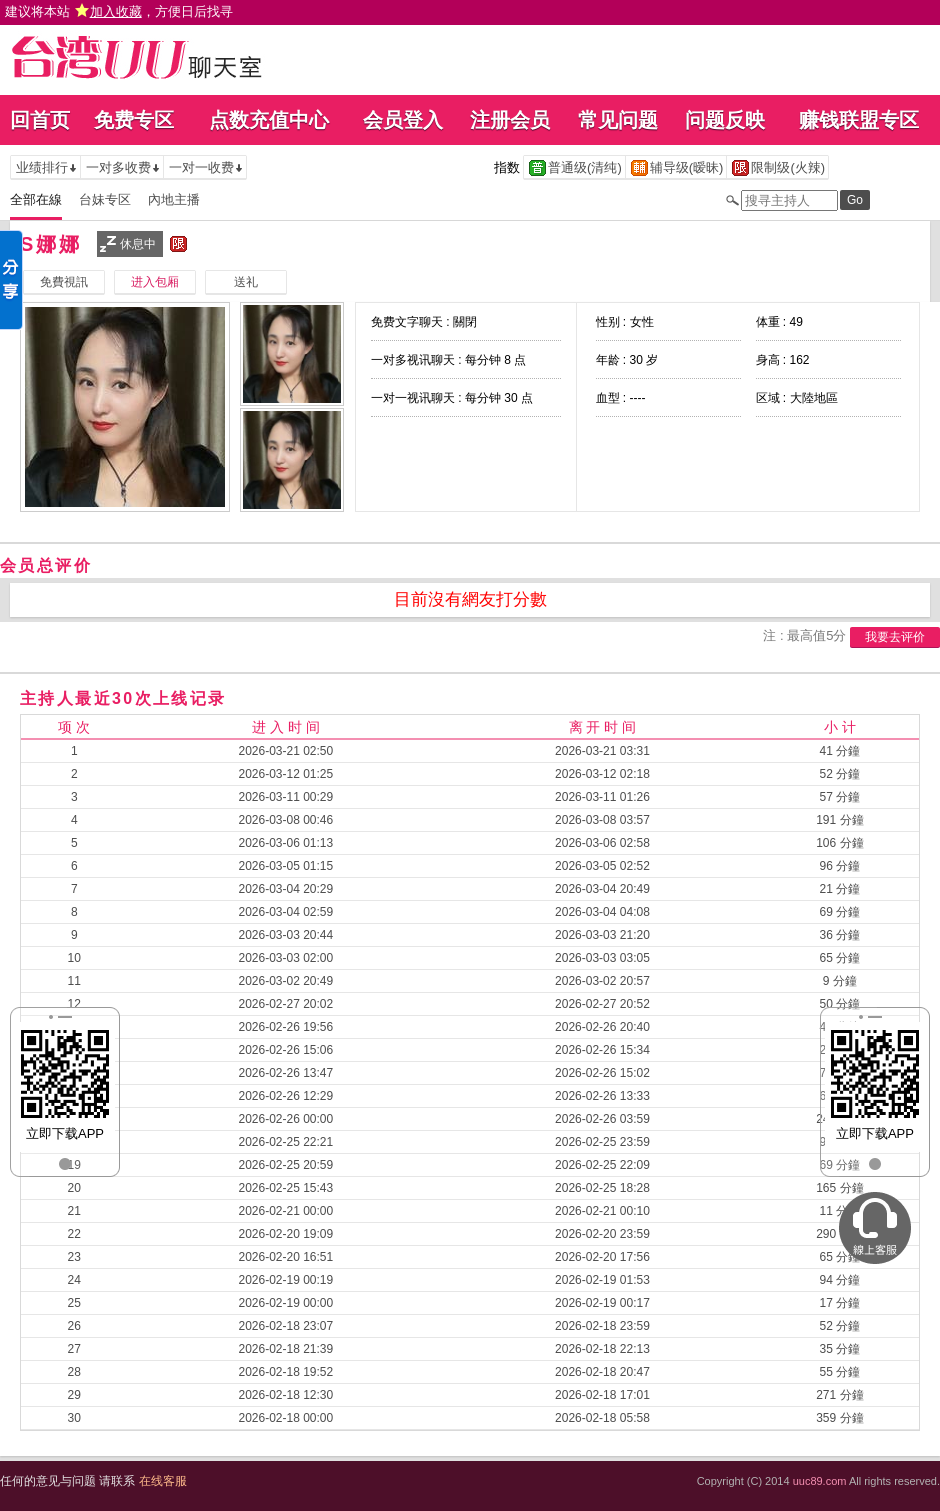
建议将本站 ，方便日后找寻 (119, 11)
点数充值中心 (269, 120)
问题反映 (725, 120)
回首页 (40, 120)
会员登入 (403, 120)
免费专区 (134, 120)
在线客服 (163, 1481)
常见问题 (618, 120)
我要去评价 (895, 637)
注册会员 (510, 120)
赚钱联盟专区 (859, 120)
